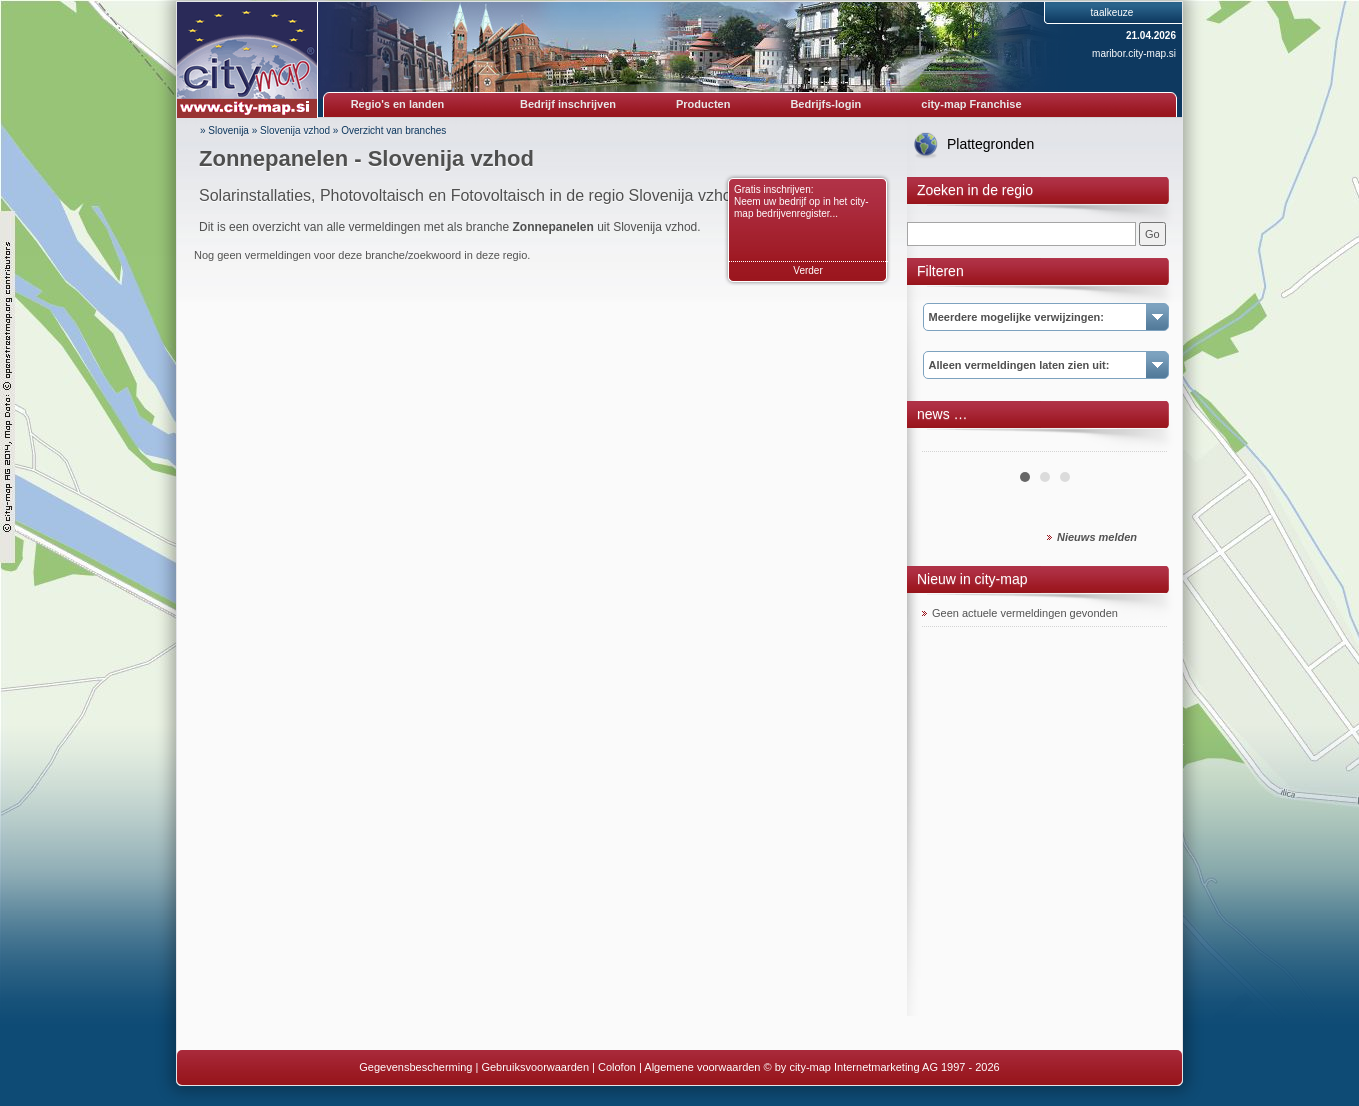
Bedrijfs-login (825, 104)
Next (1141, 444)
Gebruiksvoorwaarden (535, 1067)
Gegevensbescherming (415, 1067)
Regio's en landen (398, 104)
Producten (703, 104)
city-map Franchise (971, 104)
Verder (807, 270)
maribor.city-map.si (1134, 53)
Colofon (617, 1067)
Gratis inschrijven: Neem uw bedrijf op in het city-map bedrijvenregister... (801, 201)
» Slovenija (224, 130)
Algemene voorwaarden (702, 1067)
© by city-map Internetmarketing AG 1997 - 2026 (882, 1067)
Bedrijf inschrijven (568, 104)
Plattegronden (990, 144)
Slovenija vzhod (295, 130)
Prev (948, 444)
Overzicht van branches (393, 130)
